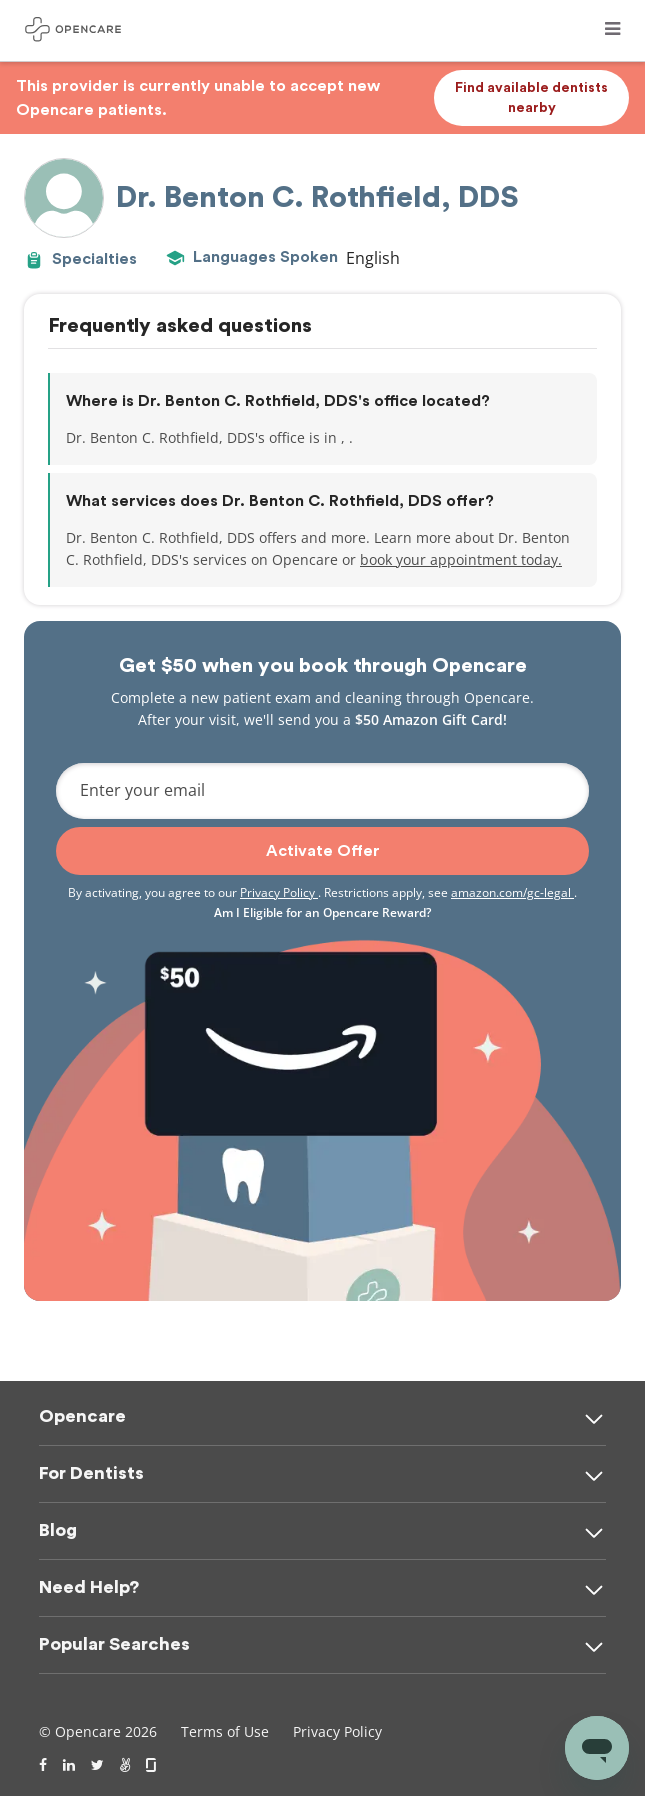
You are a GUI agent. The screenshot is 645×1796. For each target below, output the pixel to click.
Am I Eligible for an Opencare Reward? (322, 912)
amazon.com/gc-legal (512, 892)
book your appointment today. (461, 559)
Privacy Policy (279, 892)
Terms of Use (225, 1731)
